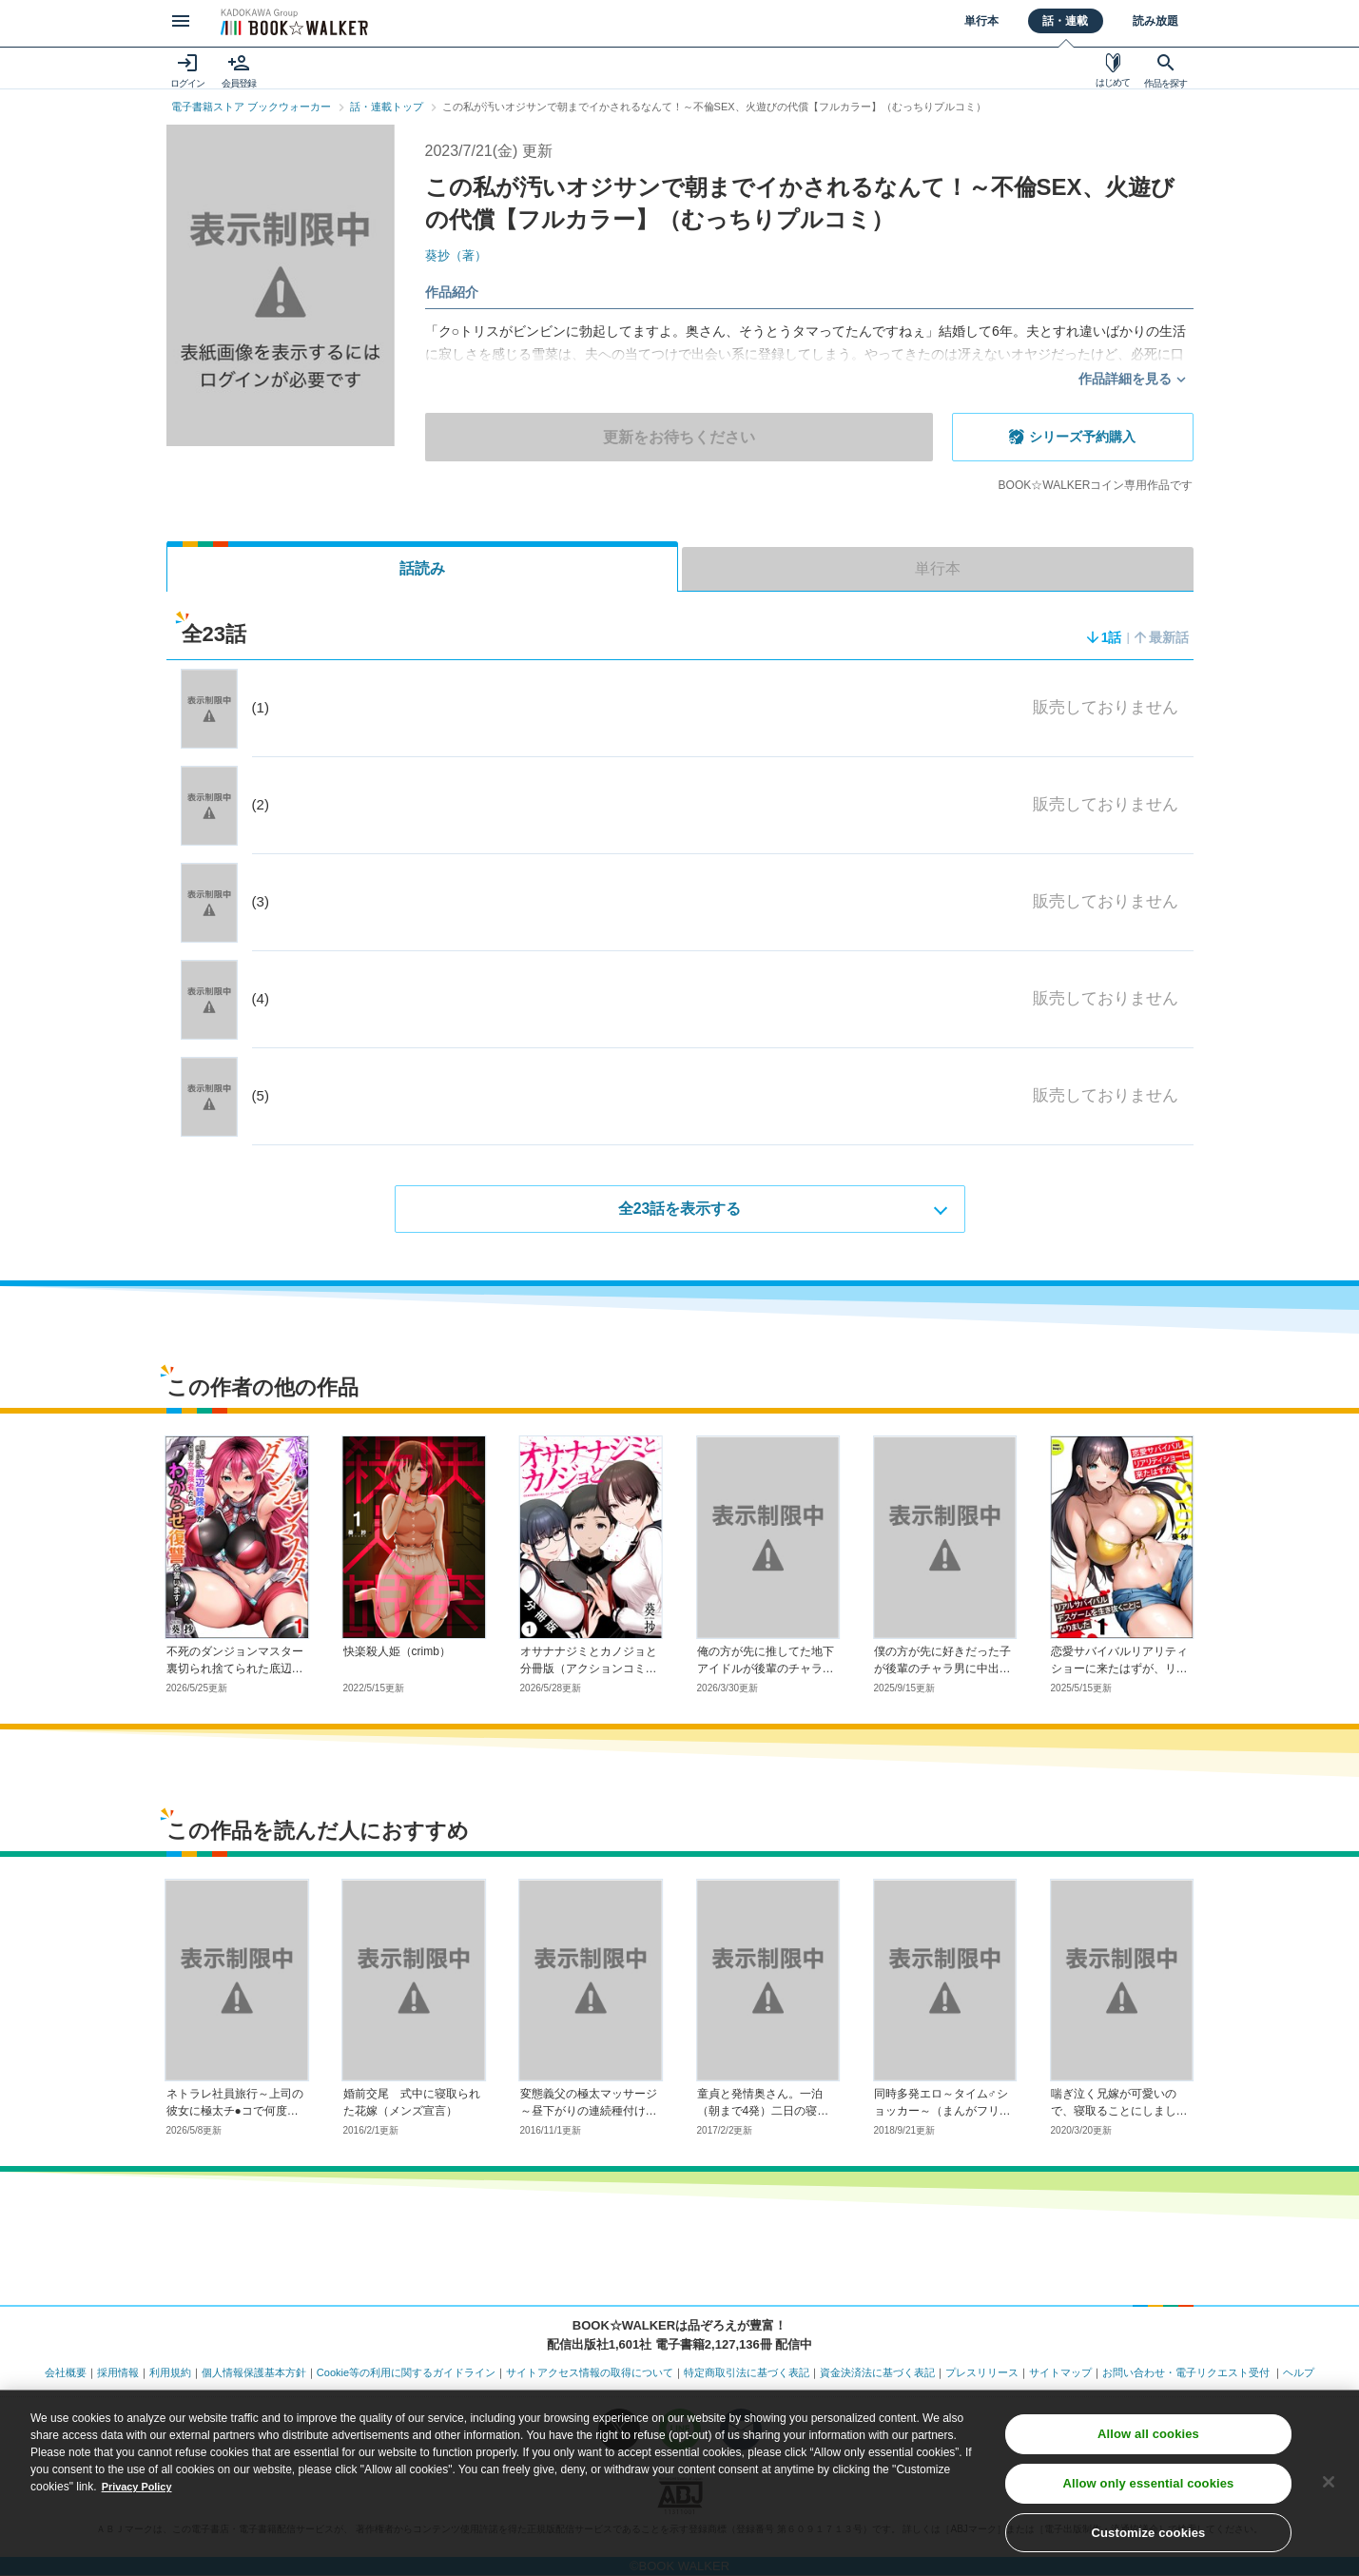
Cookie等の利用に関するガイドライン (406, 2373)
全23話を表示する (680, 1209)
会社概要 (66, 2373)
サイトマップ (1060, 2373)
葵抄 (458, 255)
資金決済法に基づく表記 (877, 2373)
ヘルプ (1298, 2373)
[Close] (1328, 2534)
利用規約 (170, 2373)
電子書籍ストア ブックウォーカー (251, 106)
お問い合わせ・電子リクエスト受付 (1186, 2373)
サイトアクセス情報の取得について (589, 2373)
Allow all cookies (1148, 2486)
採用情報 (118, 2373)
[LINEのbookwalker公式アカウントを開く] (680, 2430)
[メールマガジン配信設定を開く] (741, 2430)
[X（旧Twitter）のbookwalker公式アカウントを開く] (619, 2430)
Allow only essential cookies (1148, 2535)
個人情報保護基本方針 (254, 2373)
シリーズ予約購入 (1080, 436)
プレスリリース (982, 2373)
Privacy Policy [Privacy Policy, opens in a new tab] (140, 2539)
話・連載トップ (386, 106)
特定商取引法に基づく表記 (746, 2373)
